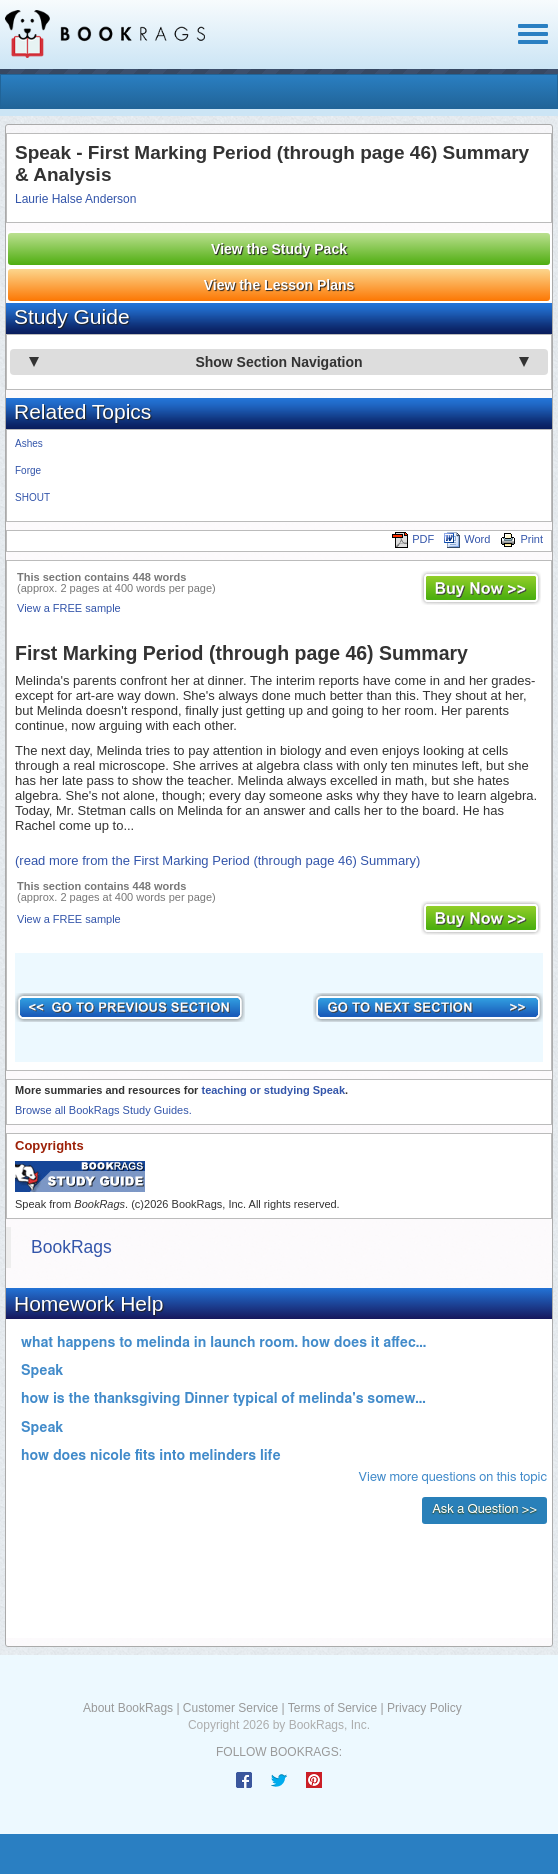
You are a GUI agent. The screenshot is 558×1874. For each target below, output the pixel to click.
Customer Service (230, 1708)
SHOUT (32, 497)
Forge (28, 470)
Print (521, 539)
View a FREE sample (69, 608)
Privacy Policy (424, 1708)
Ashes (29, 443)
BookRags (71, 1247)
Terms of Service (332, 1708)
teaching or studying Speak (273, 1090)
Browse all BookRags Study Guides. (103, 1110)
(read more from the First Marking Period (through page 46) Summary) (217, 860)
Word (467, 539)
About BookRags (128, 1708)
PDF (413, 539)
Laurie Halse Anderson (75, 199)
